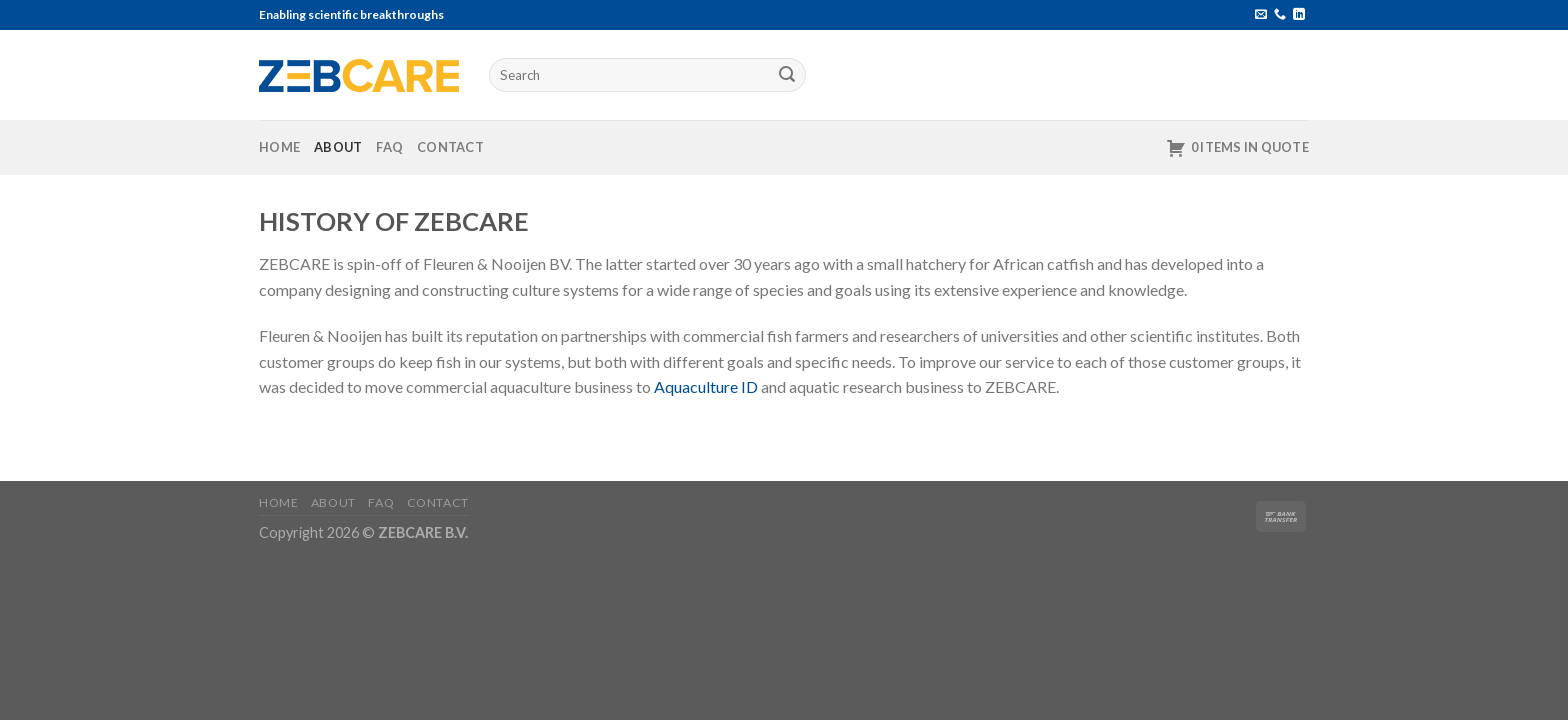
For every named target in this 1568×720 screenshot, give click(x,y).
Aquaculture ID (706, 386)
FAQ (389, 147)
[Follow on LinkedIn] (1299, 15)
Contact (450, 147)
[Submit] (788, 75)
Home (279, 147)
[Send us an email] (1261, 15)
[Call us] (1280, 15)
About (338, 147)
